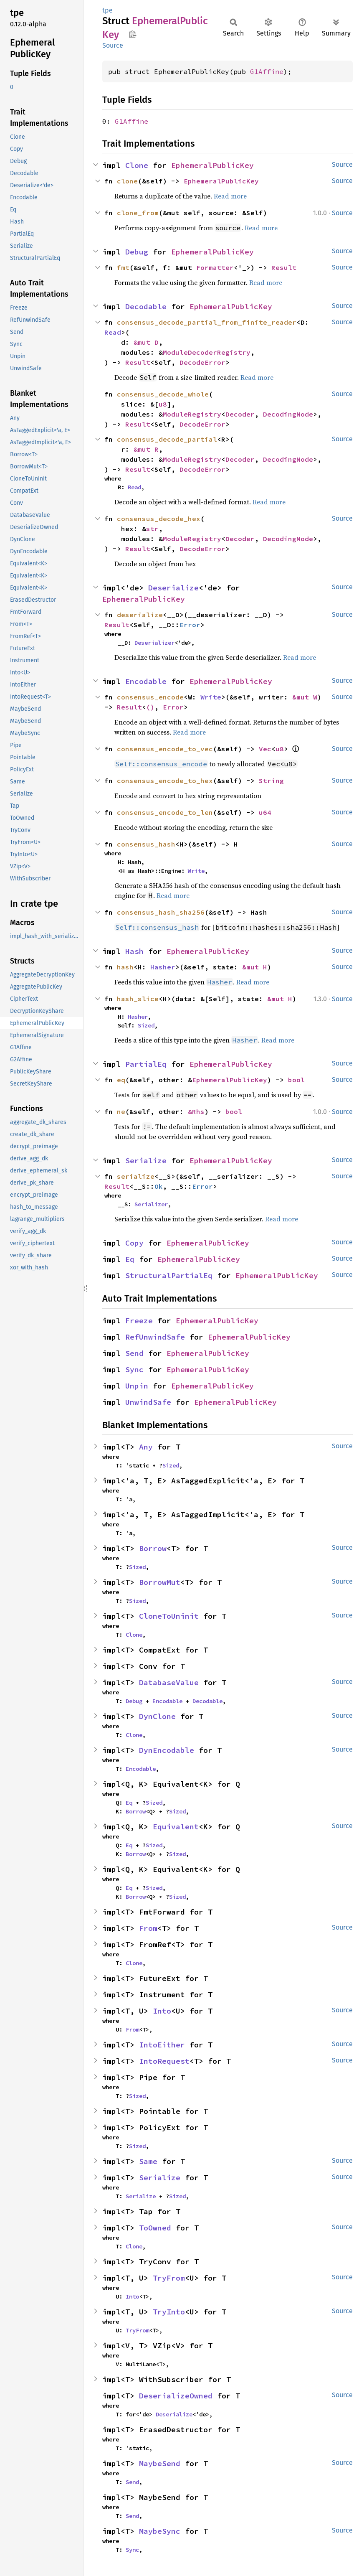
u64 (265, 812)
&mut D (146, 342)
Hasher (162, 967)
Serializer (151, 1204)
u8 (163, 404)
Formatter (215, 267)
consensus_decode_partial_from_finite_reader (206, 322)
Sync (134, 1369)
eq (121, 1080)
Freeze (139, 1320)
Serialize (146, 1160)
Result (283, 267)
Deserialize (173, 588)
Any (146, 1447)
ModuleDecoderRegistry (206, 352)
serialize (135, 1176)
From (148, 1928)
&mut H (254, 967)
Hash (134, 951)
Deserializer (154, 642)
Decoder (240, 414)
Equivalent (176, 1826)
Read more (230, 196)
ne (121, 1111)
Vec (265, 749)
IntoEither (162, 2045)
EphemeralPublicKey (212, 165)
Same (148, 2161)
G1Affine (266, 71)
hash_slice (138, 998)
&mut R (146, 449)
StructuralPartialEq (168, 1275)
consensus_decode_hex (158, 518)
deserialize (140, 614)
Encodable (146, 681)
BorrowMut (159, 1582)
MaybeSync (159, 2531)
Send (134, 1353)
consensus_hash (146, 844)
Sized (146, 1025)
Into (162, 2011)
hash (125, 967)
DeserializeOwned (175, 2396)
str (152, 528)
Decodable (146, 306)
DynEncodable (166, 1750)
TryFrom (169, 2278)
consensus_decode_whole (163, 394)
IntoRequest (164, 2061)
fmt (123, 267)
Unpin (136, 1386)
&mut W (304, 697)
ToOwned (155, 2228)
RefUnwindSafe (155, 1337)
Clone (136, 165)
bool (296, 1080)
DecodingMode (288, 414)
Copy (134, 1243)
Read (112, 332)
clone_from (138, 213)
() (150, 707)
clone (127, 181)
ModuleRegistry (192, 414)
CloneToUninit (169, 1616)
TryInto (169, 2312)
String (271, 780)
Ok (158, 1186)
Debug (136, 252)
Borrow (153, 1548)
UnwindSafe (148, 1402)
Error (190, 624)
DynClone (157, 1716)
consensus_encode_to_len (165, 812)
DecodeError (202, 362)
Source (112, 45)
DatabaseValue (169, 1682)
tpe (107, 10)
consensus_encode (150, 697)
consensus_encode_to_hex (165, 780)
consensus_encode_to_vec (165, 749)
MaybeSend (159, 2463)
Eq (129, 1259)
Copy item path (132, 34)
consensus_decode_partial (167, 439)
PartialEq (146, 1064)
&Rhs (196, 1111)
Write (210, 697)
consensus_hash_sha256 (161, 912)
